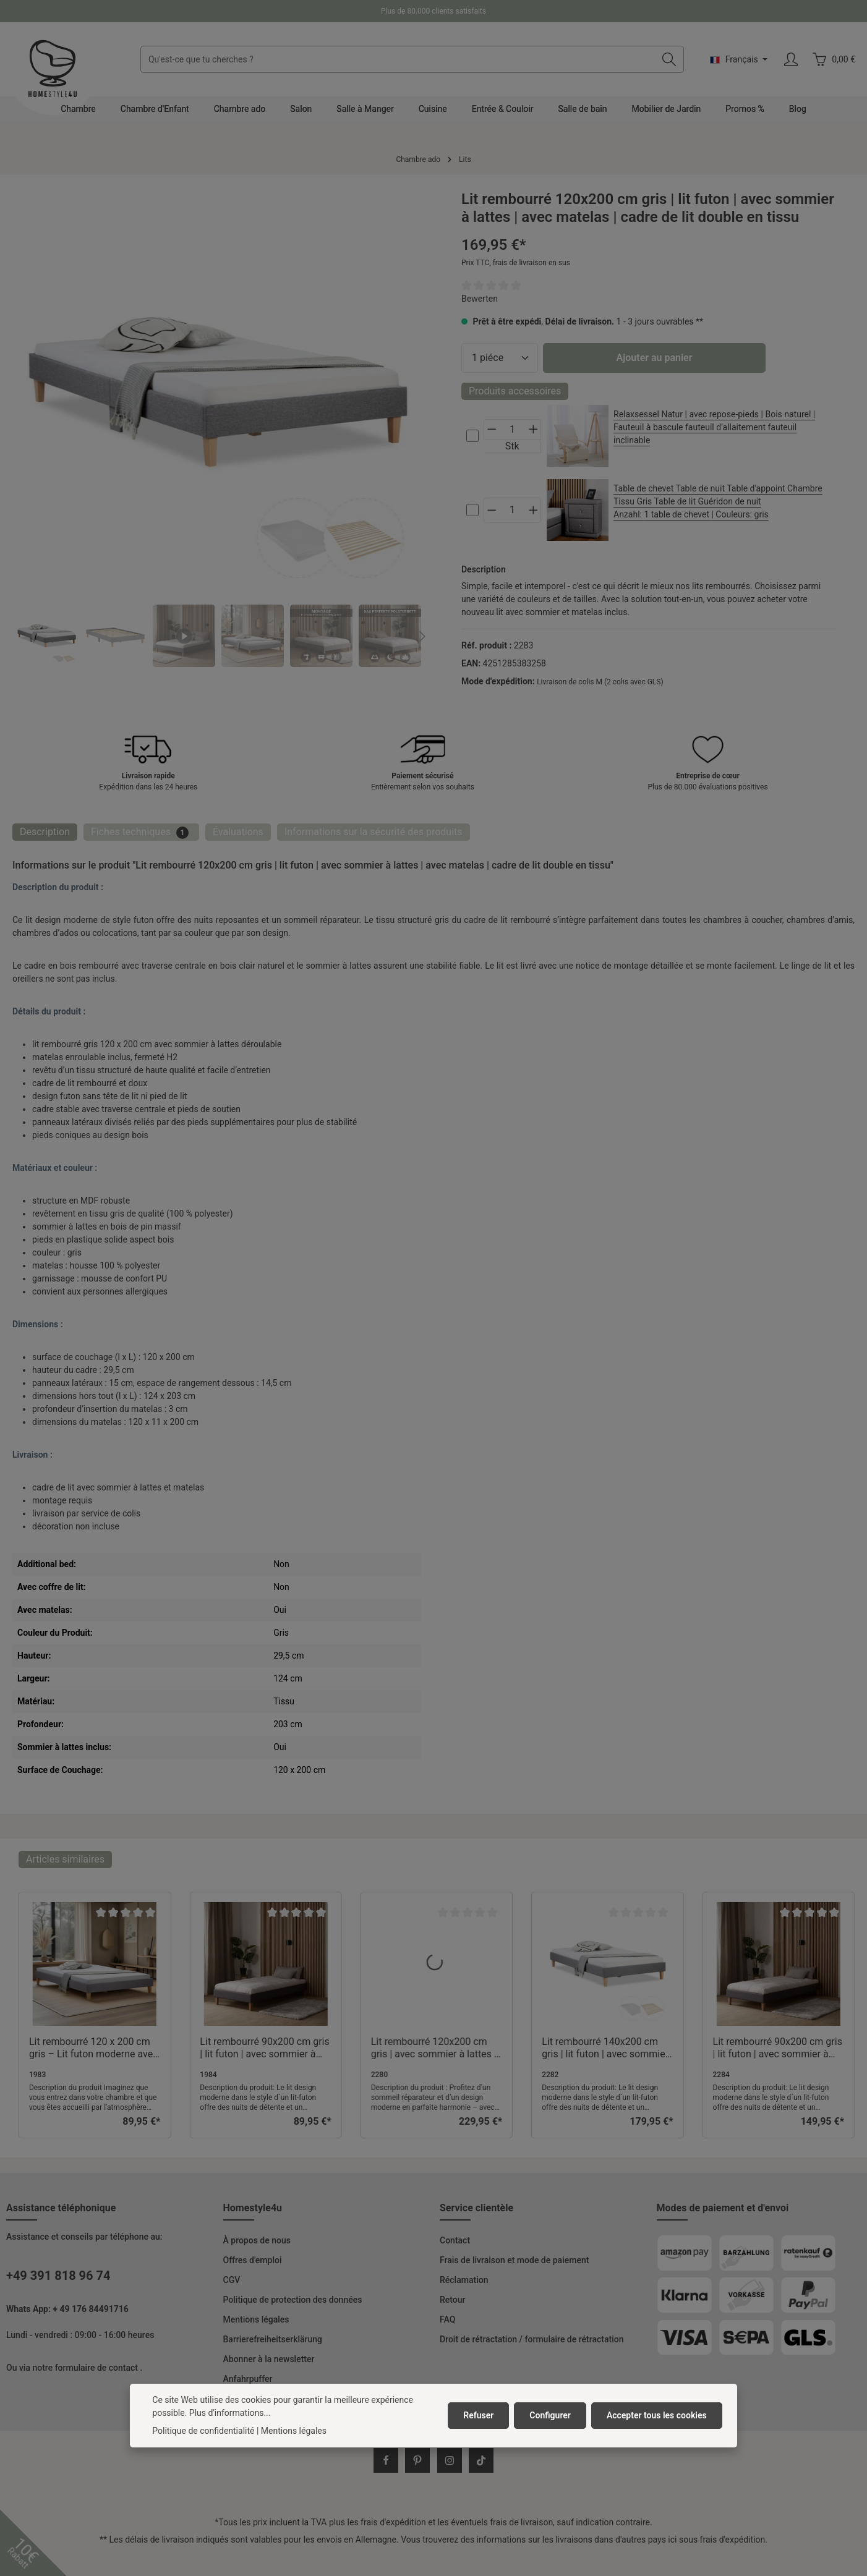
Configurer (550, 2415)
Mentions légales (256, 2319)
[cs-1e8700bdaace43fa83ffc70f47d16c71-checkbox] (472, 436)
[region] (218, 428)
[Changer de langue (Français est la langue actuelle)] (739, 59)
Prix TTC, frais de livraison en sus (515, 262)
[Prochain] (421, 636)
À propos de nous (257, 2240)
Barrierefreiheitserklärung (273, 2339)
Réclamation (464, 2280)
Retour (453, 2300)
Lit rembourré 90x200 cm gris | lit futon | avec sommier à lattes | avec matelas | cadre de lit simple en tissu (777, 2048)
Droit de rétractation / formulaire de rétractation (531, 2339)
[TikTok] (481, 2460)
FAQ (447, 2319)
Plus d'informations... (230, 2413)
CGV (232, 2280)
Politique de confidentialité (203, 2431)
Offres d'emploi (252, 2260)
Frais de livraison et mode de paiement (514, 2260)
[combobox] (398, 59)
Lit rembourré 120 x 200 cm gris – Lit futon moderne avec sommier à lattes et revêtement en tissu (93, 2048)
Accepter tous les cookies (657, 2415)
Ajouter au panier (655, 357)
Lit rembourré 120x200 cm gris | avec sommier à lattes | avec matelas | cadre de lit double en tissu (434, 2048)
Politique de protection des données (292, 2300)
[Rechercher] (669, 59)
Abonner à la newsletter (269, 2359)
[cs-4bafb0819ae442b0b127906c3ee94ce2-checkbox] (472, 510)
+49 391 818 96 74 (58, 2275)
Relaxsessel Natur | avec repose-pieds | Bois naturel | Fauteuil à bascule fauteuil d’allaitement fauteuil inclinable (714, 427)
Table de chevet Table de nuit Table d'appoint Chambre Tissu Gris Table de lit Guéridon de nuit (720, 502)
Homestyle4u (253, 2208)
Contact (455, 2240)
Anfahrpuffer (248, 2379)
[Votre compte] (790, 59)
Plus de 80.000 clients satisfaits (433, 11)
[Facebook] (386, 2460)
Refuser (478, 2415)
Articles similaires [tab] (65, 1859)
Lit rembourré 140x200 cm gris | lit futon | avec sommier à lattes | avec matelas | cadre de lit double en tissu (607, 2048)
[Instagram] (449, 2460)
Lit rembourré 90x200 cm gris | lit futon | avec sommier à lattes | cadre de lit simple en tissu (264, 2048)
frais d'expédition (393, 2522)
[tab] (44, 832)
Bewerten (479, 299)
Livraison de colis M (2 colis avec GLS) (600, 682)
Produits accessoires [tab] (515, 391)
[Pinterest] (417, 2460)
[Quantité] (499, 358)
